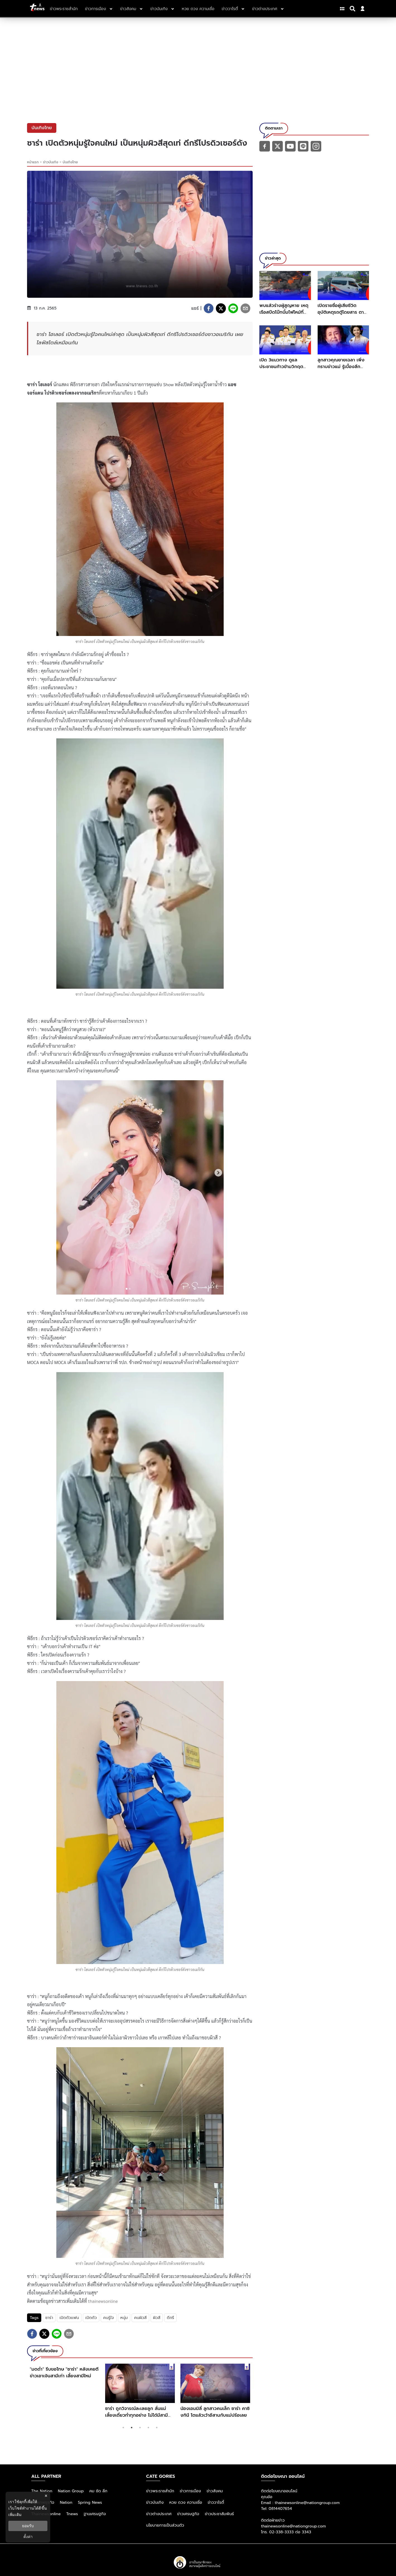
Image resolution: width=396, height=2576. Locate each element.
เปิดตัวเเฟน (69, 2318)
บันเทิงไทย (70, 162)
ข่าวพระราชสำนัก (160, 2491)
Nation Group (71, 2491)
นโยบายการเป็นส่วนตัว (165, 2525)
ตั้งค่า (28, 2536)
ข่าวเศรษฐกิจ (188, 2514)
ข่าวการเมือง (190, 2491)
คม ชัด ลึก (98, 2491)
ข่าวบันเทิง (50, 162)
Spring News (90, 2502)
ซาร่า (49, 2318)
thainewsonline (103, 2301)
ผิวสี (156, 2318)
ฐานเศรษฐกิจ (95, 2514)
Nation (66, 2502)
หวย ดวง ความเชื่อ (185, 2502)
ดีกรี (170, 2318)
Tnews (72, 2514)
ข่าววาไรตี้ (216, 2502)
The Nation (41, 2491)
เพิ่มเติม (14, 2514)
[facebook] (209, 308)
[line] (233, 308)
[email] (245, 308)
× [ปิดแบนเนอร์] (46, 2495)
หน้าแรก (33, 162)
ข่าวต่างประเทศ (159, 2514)
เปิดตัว (91, 2318)
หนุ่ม (124, 2318)
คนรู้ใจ (108, 2318)
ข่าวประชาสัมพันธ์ (219, 2514)
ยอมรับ (28, 2526)
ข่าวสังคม (215, 2491)
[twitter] (221, 308)
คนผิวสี (140, 2318)
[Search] (353, 9)
